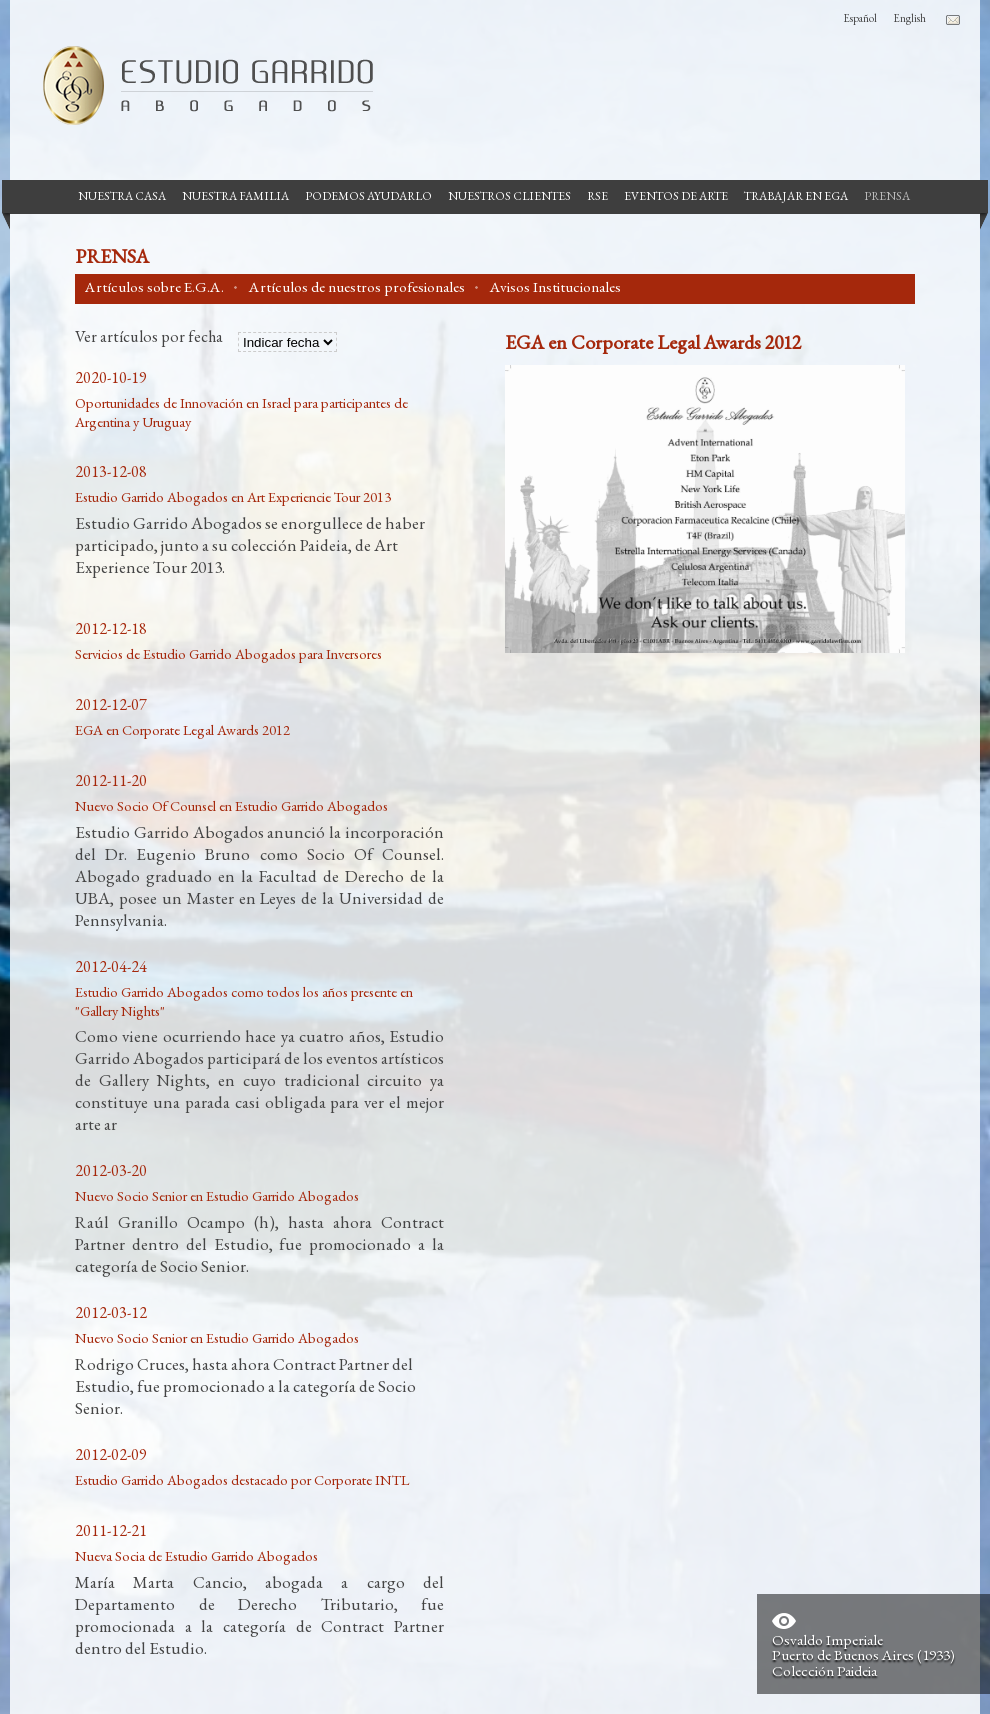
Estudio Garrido (200, 85)
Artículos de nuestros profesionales (357, 287)
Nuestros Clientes (509, 196)
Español (860, 18)
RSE (597, 196)
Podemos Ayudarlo (368, 196)
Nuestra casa (122, 196)
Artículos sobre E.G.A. (154, 287)
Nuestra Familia (235, 196)
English (909, 18)
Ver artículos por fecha (149, 338)
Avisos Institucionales (555, 287)
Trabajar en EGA (796, 196)
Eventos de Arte (676, 196)
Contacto (953, 20)
